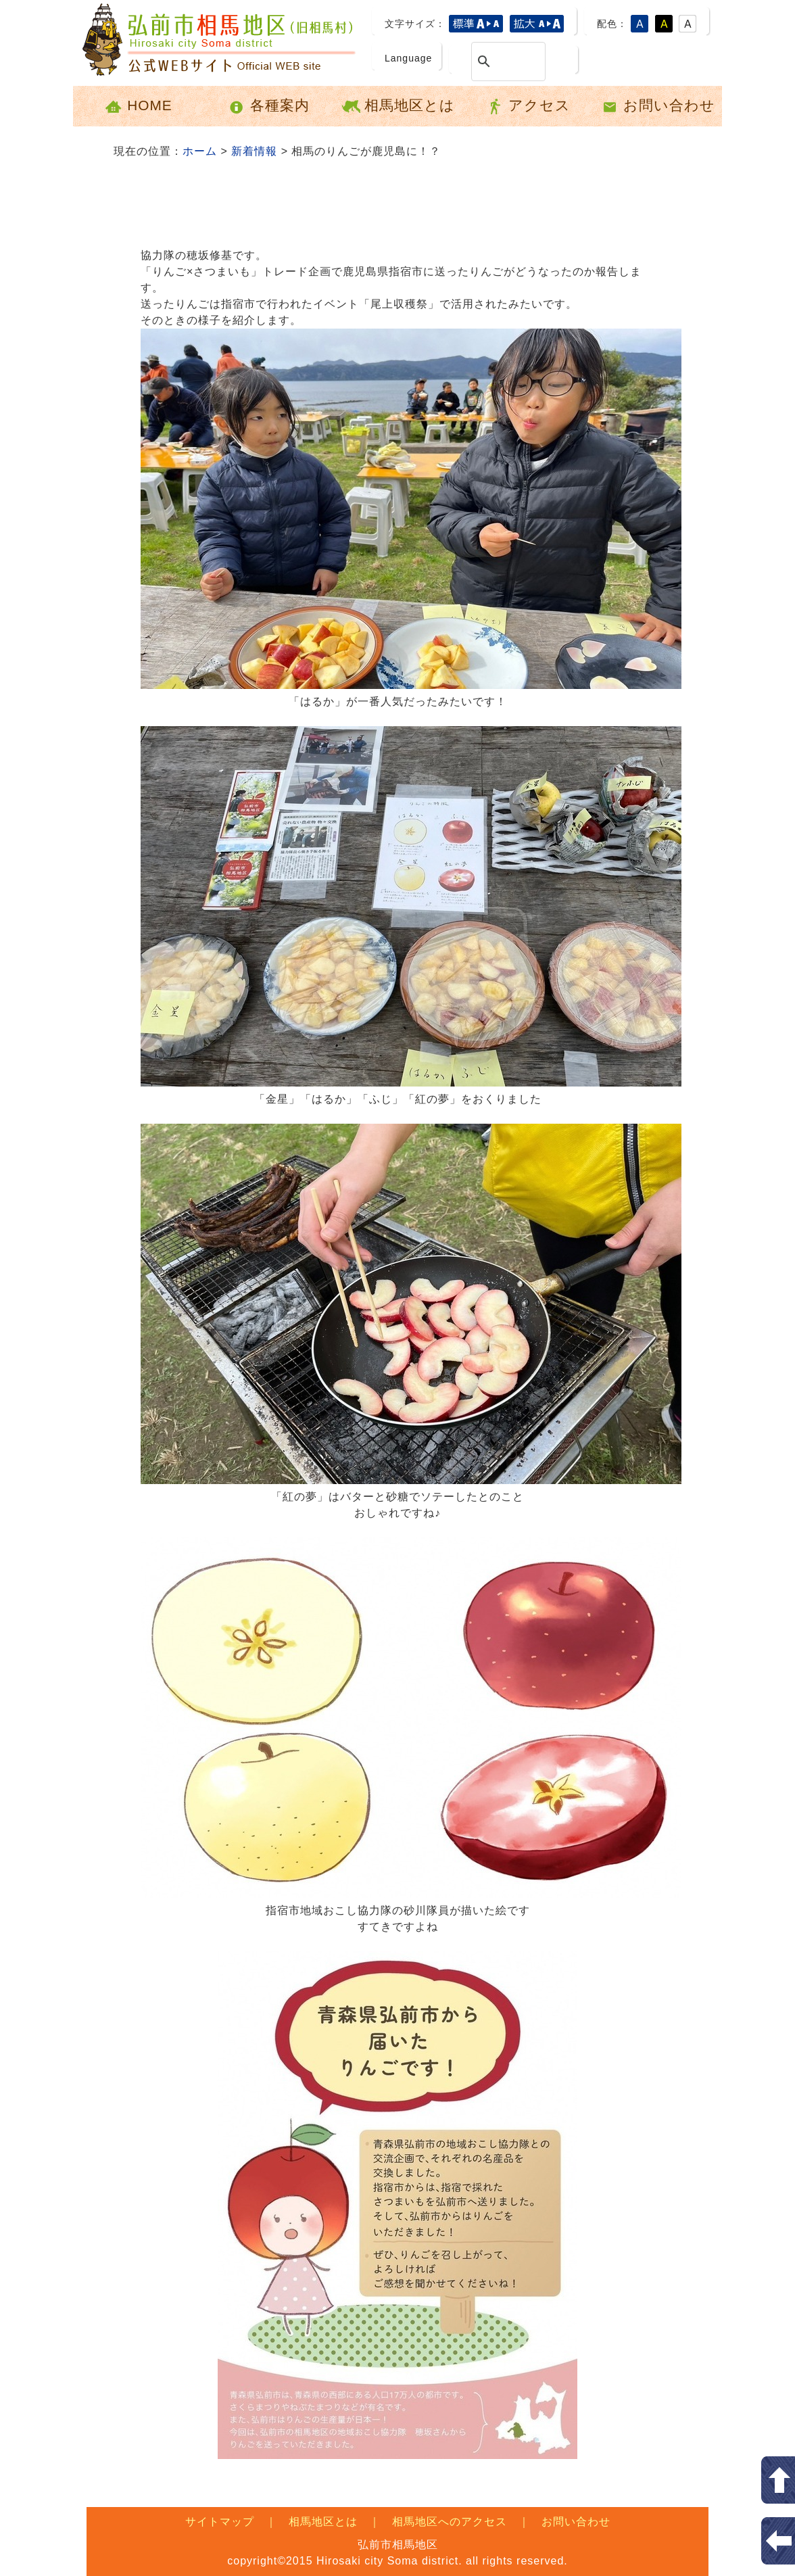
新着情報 (254, 151)
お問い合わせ (657, 106)
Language (408, 58)
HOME (137, 106)
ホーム (200, 151)
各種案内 (268, 106)
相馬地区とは (398, 106)
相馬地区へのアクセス (449, 2521)
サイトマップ (219, 2521)
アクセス (528, 106)
